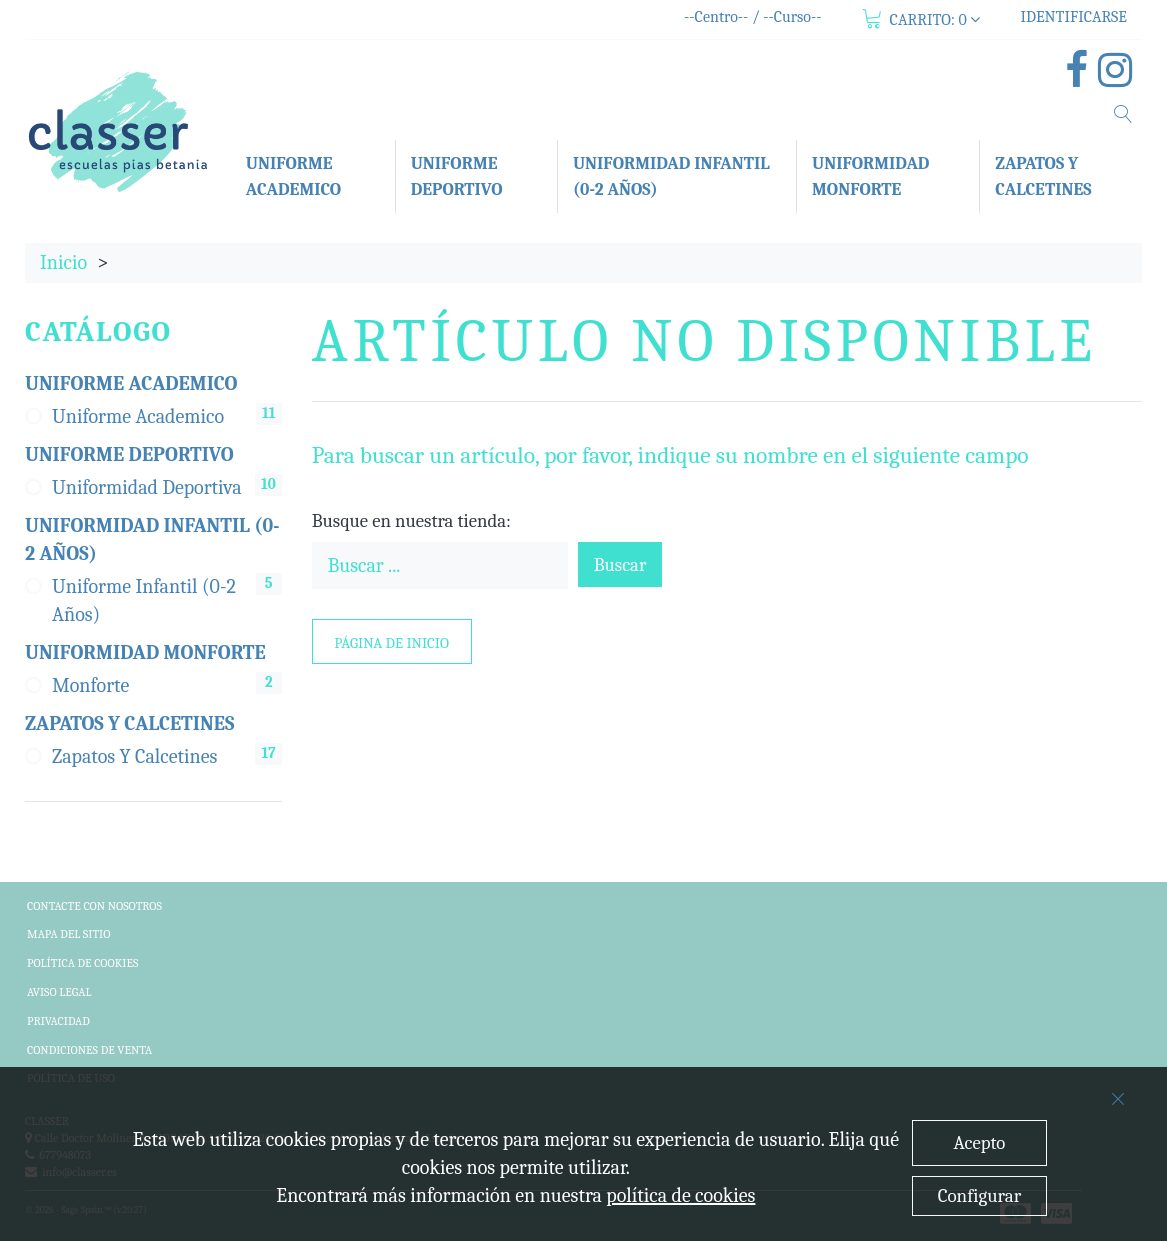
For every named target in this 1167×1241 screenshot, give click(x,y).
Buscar (620, 565)
